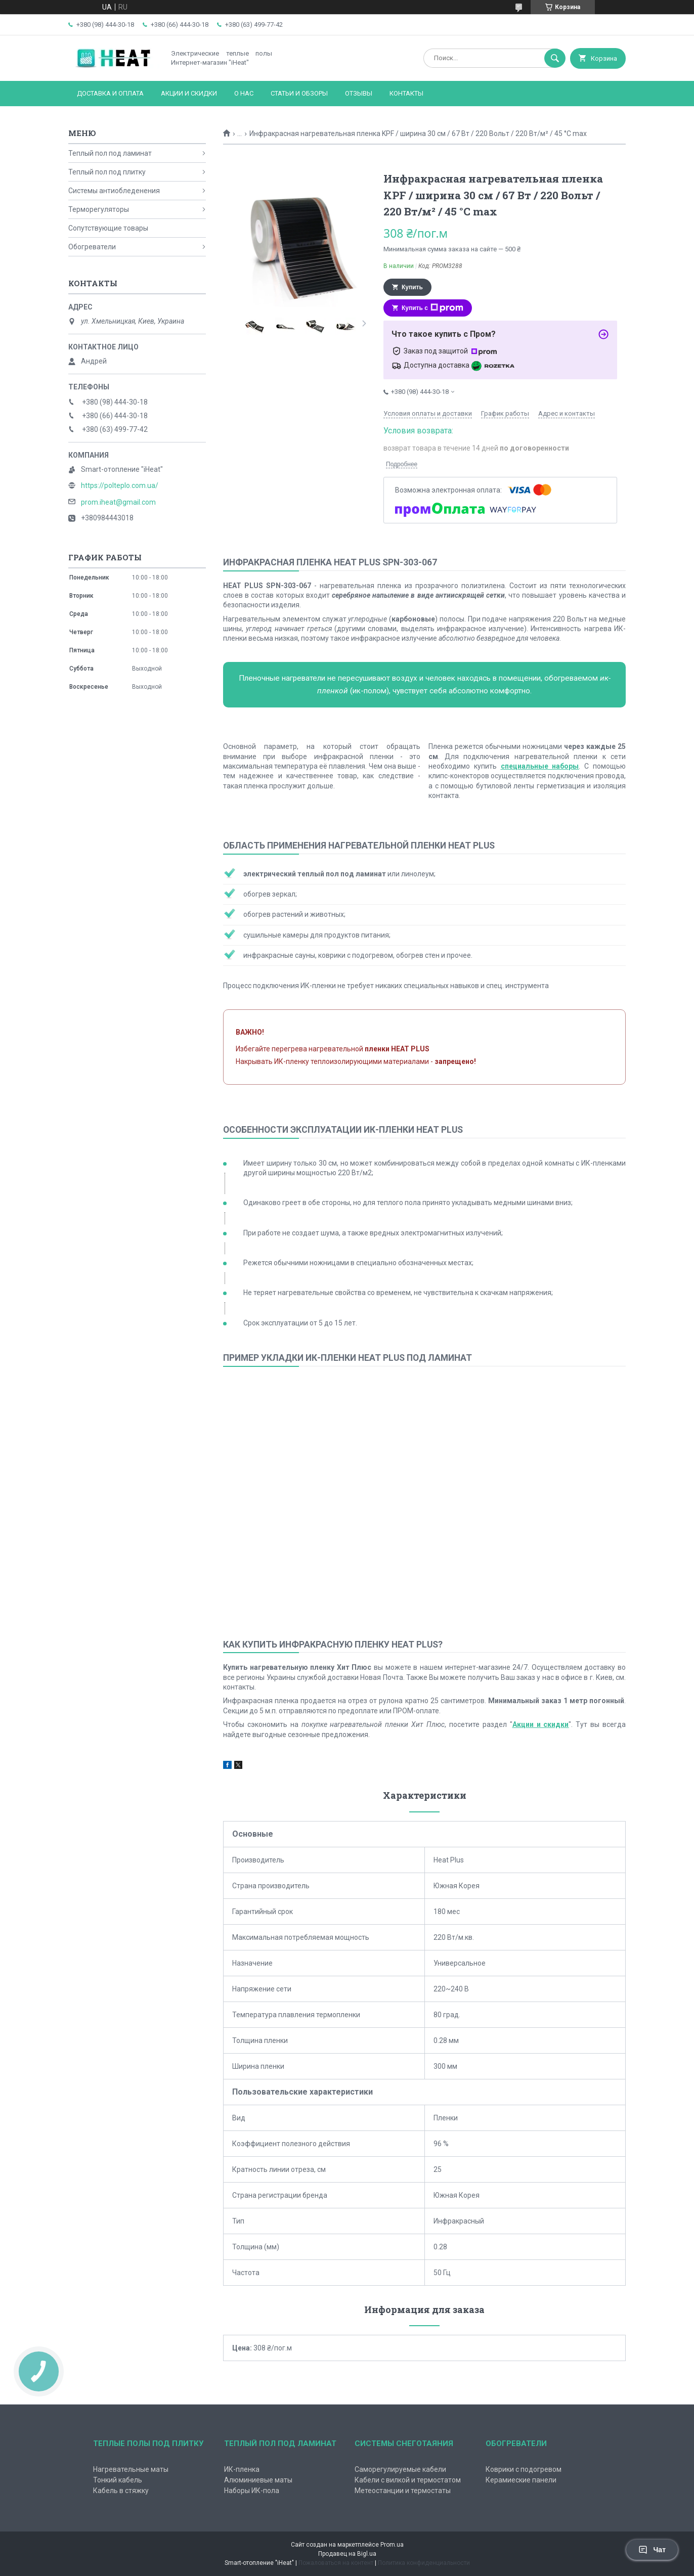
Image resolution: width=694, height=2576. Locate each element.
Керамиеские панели (521, 2480)
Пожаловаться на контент (335, 2562)
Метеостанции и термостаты (403, 2490)
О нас (243, 93)
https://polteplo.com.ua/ (119, 485)
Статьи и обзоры (299, 93)
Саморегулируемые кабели (400, 2469)
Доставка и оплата (110, 93)
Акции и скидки (189, 93)
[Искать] (555, 58)
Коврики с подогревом (523, 2469)
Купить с (432, 308)
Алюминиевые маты (258, 2480)
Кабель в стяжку (121, 2490)
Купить (412, 287)
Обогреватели (92, 247)
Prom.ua (392, 2544)
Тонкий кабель (117, 2480)
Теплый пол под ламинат (110, 153)
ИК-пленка (241, 2469)
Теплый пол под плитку (107, 172)
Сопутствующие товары (108, 228)
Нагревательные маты (130, 2469)
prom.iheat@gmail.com (118, 502)
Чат (652, 2549)
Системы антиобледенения (114, 191)
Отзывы (358, 93)
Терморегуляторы (98, 209)
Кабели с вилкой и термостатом (408, 2480)
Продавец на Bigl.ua (347, 2553)
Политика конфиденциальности (424, 2562)
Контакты (406, 93)
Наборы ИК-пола (251, 2490)
